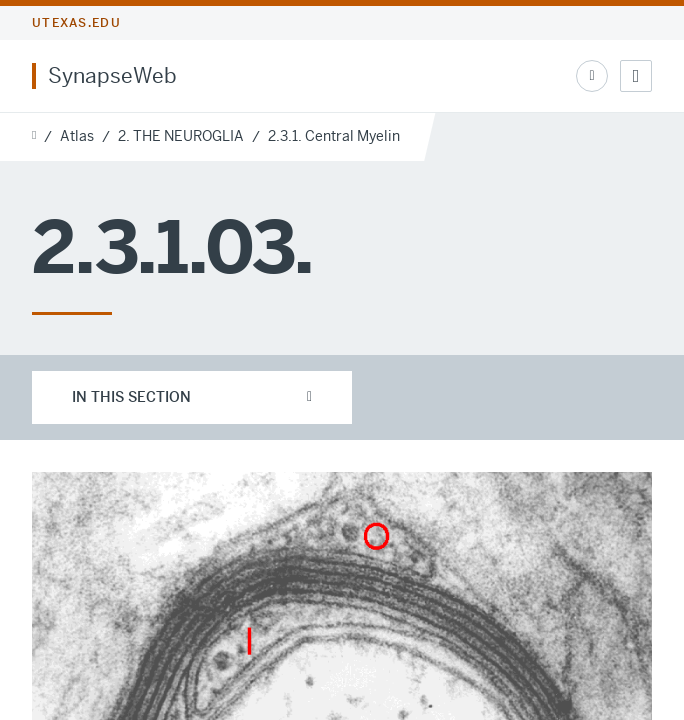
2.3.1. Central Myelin (334, 136)
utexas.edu (76, 23)
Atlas (77, 136)
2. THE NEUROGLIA (181, 136)
